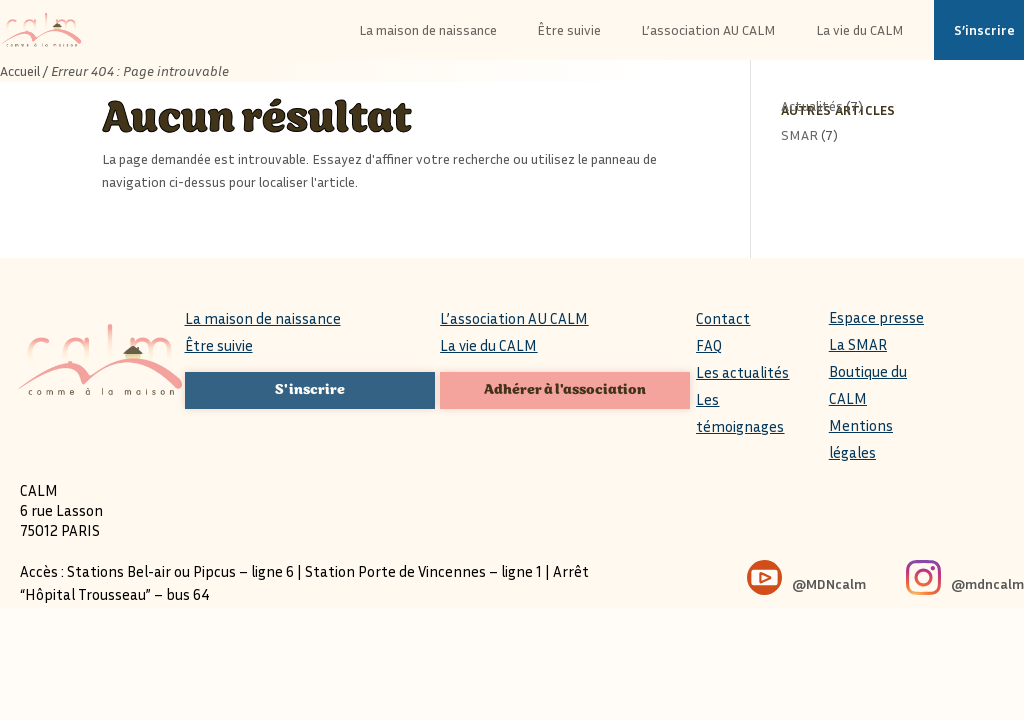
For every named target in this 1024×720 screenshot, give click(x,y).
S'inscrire (310, 390)
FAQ (709, 345)
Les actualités (742, 372)
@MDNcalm (829, 583)
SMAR (799, 134)
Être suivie (219, 345)
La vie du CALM (488, 345)
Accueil (20, 70)
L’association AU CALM (514, 318)
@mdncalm (987, 583)
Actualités (812, 105)
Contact (723, 318)
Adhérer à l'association (565, 390)
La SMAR (858, 344)
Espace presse (876, 317)
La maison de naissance (263, 318)
